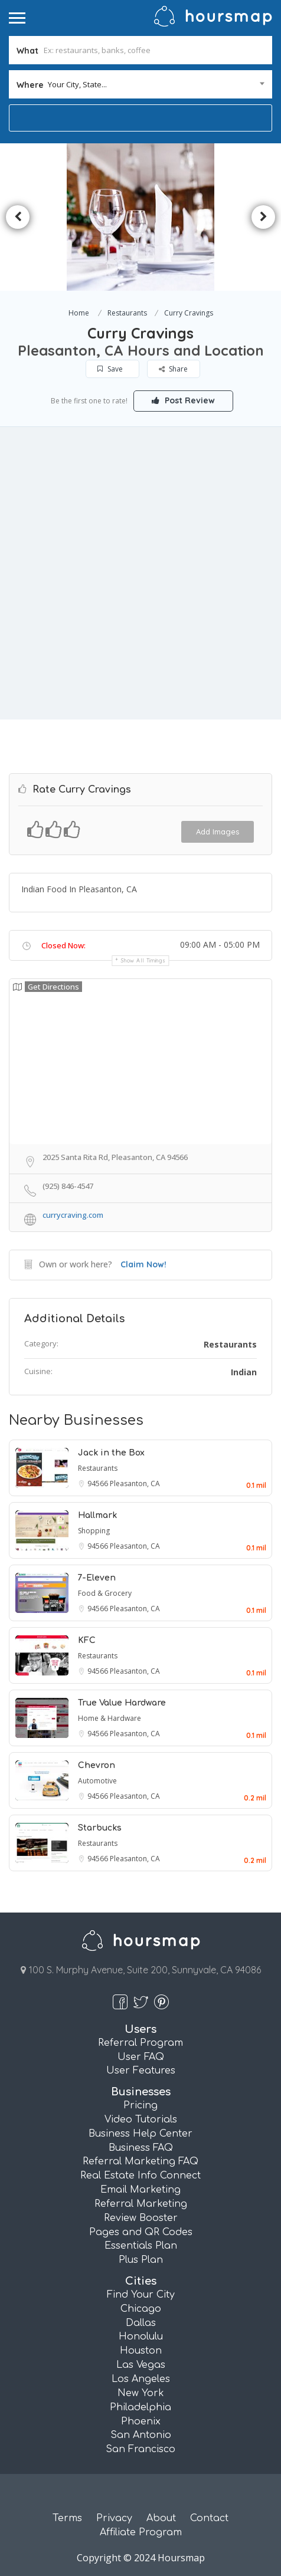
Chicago (140, 2309)
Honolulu (141, 2336)
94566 (98, 1483)
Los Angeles (141, 2379)
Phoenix (141, 2421)
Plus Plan (141, 2260)
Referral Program (140, 2043)
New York (140, 2393)
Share (173, 369)
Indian (244, 1372)
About (161, 2518)
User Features (140, 2070)
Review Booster (141, 2218)
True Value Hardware (122, 1702)
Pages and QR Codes (140, 2232)
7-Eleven (97, 1577)
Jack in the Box (111, 1452)
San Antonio (140, 2435)
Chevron (96, 1765)
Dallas (141, 2323)
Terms (67, 2518)
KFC (87, 1640)
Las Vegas (140, 2365)
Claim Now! (143, 1264)
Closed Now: (63, 945)
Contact (209, 2518)
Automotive (97, 1781)
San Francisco (140, 2449)
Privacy (114, 2518)
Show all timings (143, 960)
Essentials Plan (140, 2245)
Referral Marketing (140, 2204)
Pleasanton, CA (135, 1483)
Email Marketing (140, 2189)
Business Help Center (140, 2133)
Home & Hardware (109, 1718)
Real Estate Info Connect (140, 2175)
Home (78, 313)
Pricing (140, 2105)
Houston (141, 2350)
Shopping (94, 1531)
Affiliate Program (141, 2532)
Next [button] (263, 217)
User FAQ (140, 2057)
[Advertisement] (140, 573)
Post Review (183, 400)
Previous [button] (17, 217)
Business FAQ (141, 2148)
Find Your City (141, 2294)
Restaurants (127, 313)
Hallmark (97, 1515)
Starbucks (100, 1827)
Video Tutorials (140, 2119)
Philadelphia (140, 2407)
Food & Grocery (105, 1593)
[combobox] (140, 84)
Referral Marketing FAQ (140, 2161)
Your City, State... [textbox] (77, 84)
